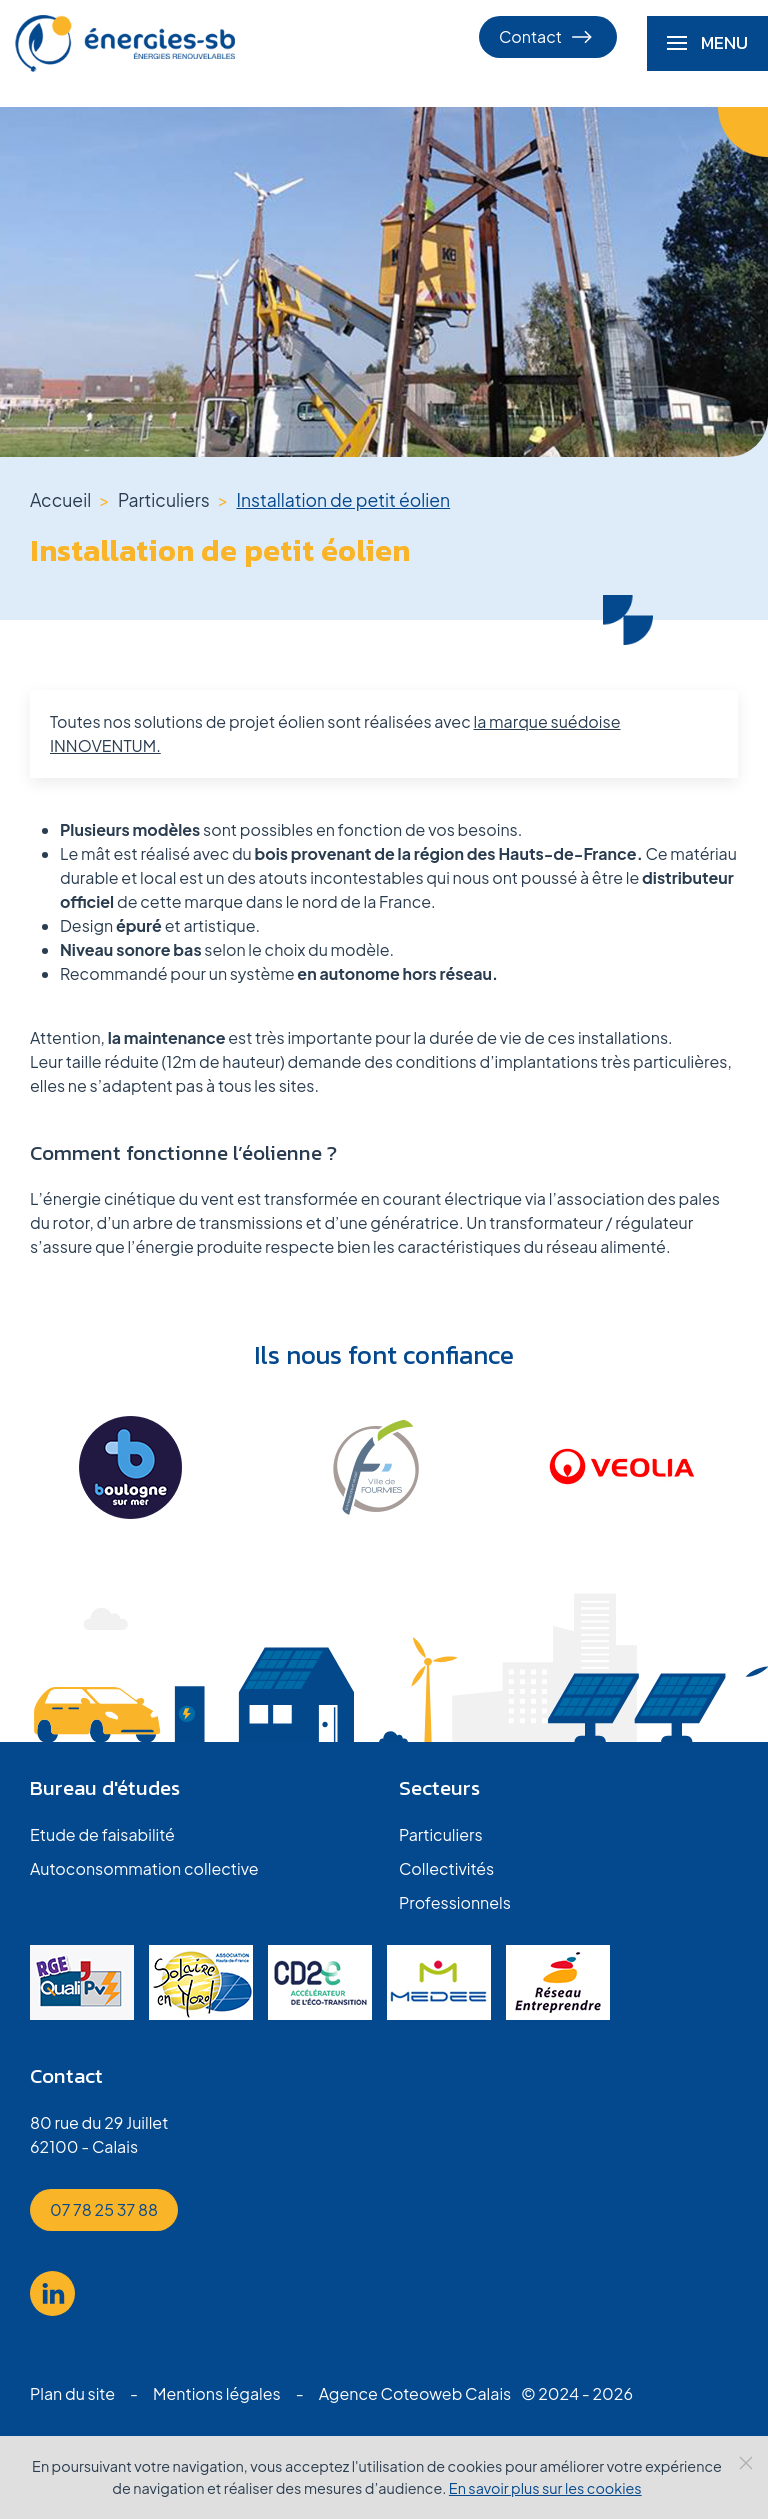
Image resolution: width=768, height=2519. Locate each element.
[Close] (746, 2463)
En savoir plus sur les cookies (545, 2488)
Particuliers (441, 1834)
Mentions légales (217, 2393)
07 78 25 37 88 (104, 2209)
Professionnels (455, 1902)
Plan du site (72, 2393)
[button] (707, 43)
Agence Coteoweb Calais (415, 2393)
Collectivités (446, 1868)
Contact (548, 37)
